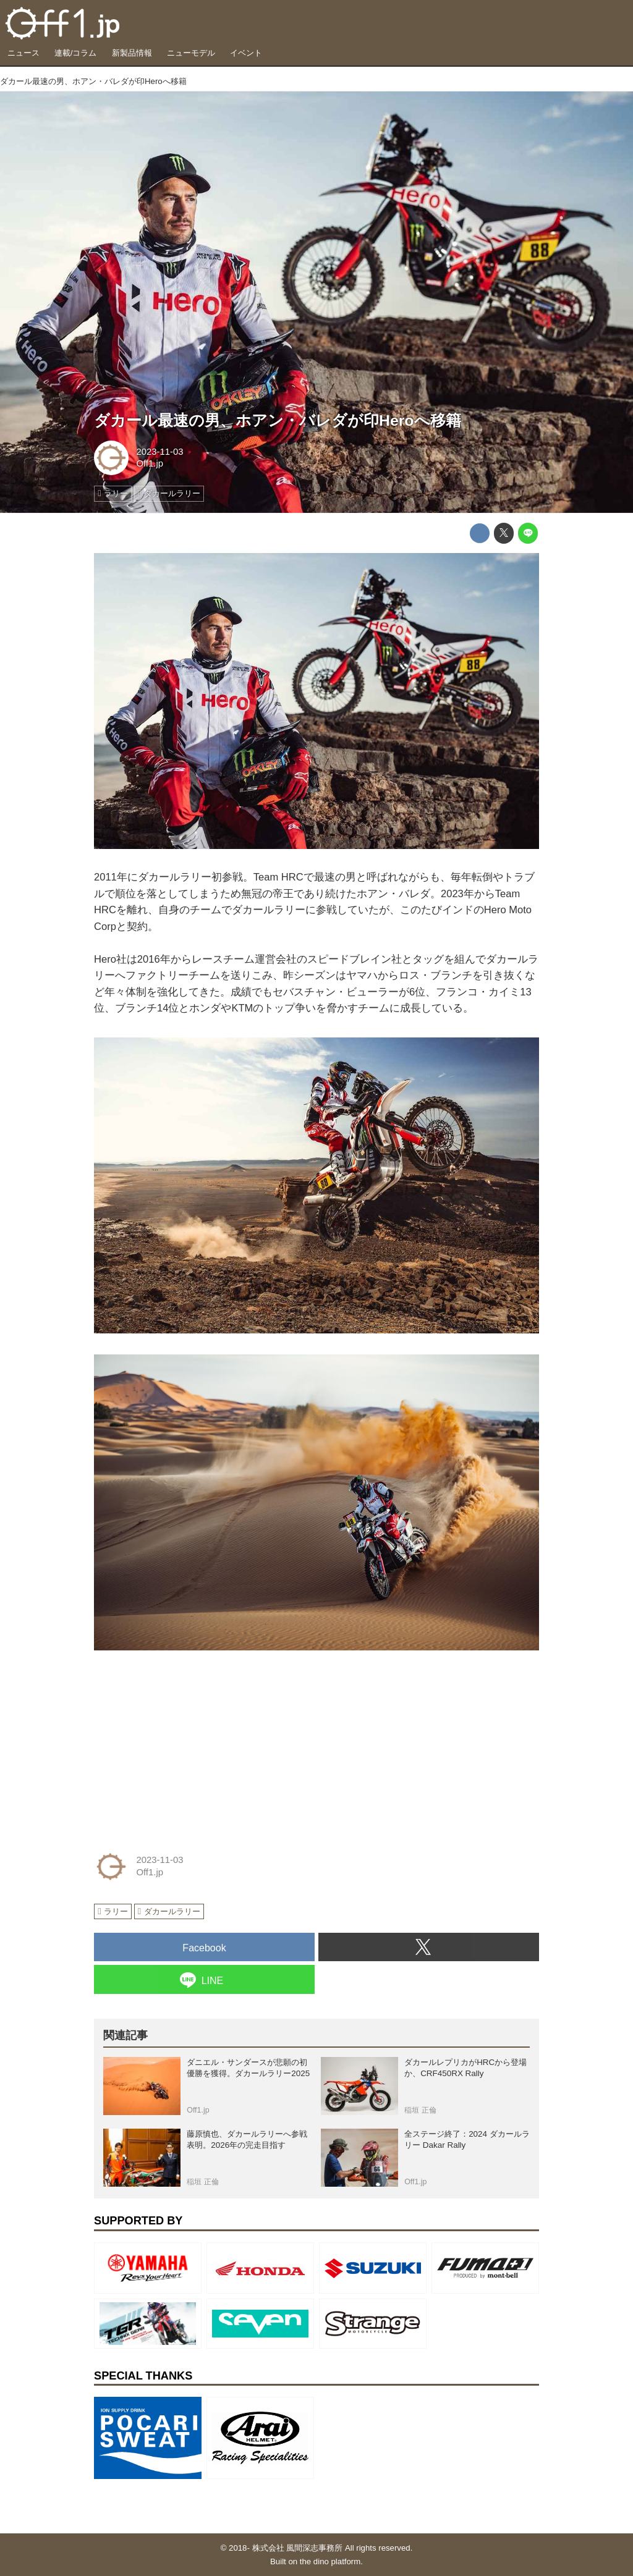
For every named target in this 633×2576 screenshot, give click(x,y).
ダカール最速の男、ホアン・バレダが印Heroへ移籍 (277, 420)
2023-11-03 (159, 452)
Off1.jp (149, 463)
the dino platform (330, 2561)
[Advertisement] (186, 1748)
